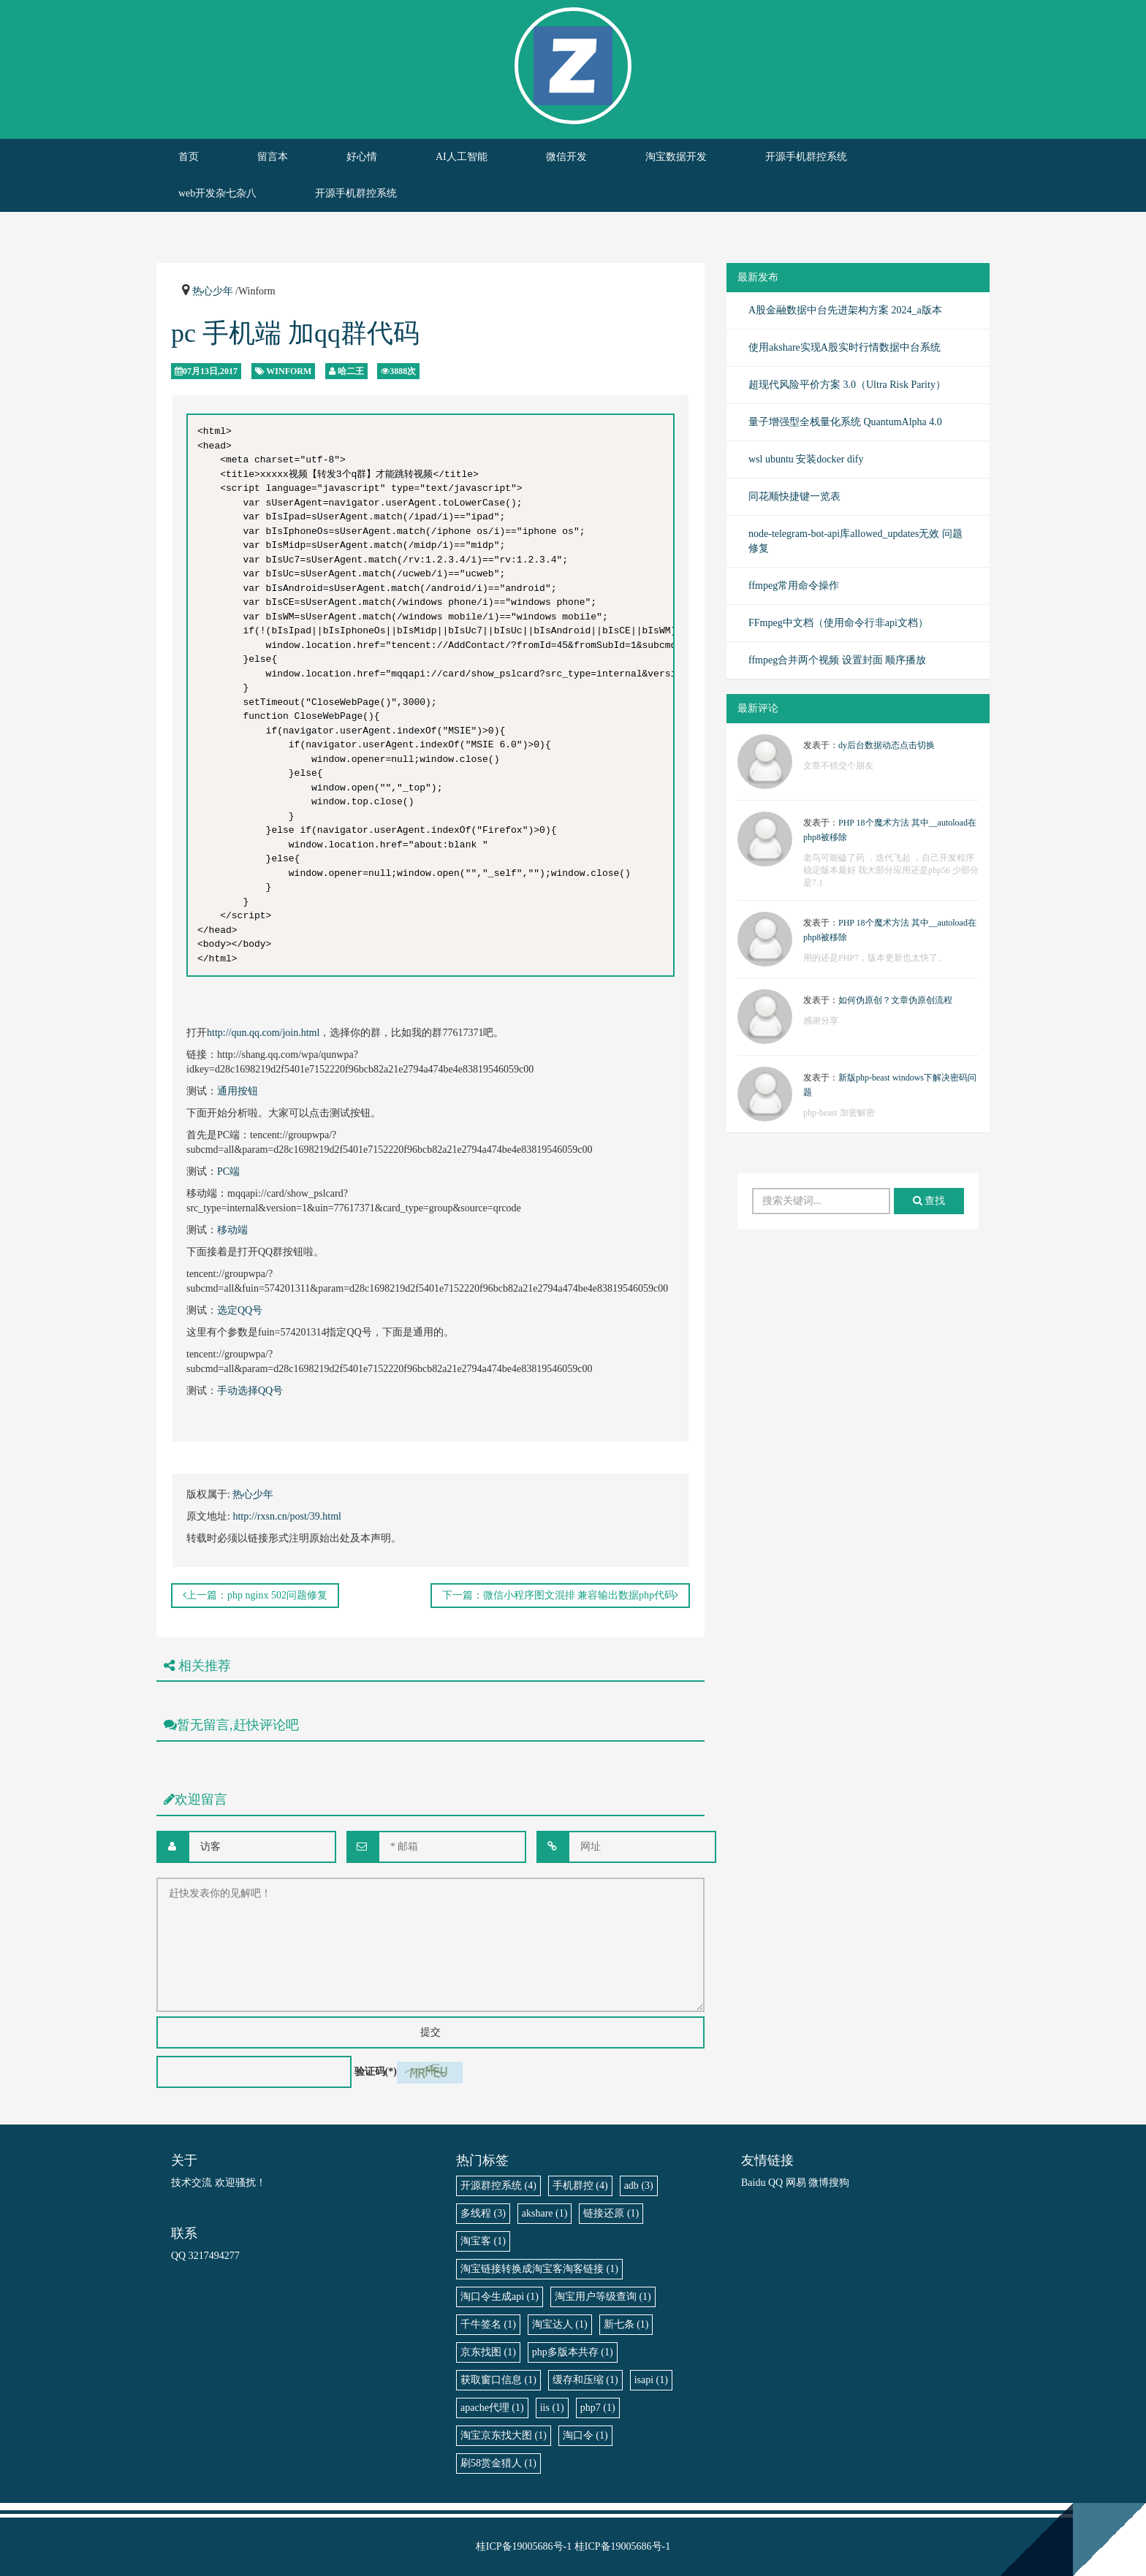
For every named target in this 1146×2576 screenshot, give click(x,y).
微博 (818, 2182)
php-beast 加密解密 (839, 1113)
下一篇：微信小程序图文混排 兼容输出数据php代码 (560, 1595)
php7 (597, 2407)
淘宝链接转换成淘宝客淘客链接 (539, 2268)
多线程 (483, 2213)
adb (638, 2185)
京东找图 (488, 2352)
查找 (929, 1200)
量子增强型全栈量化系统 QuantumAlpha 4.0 (845, 421)
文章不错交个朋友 (838, 766)
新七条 (626, 2324)
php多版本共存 (572, 2352)
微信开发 (566, 156)
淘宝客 (483, 2241)
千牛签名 (488, 2324)
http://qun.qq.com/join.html (263, 1032)
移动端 (232, 1229)
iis (552, 2407)
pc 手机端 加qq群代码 (295, 333)
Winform (288, 371)
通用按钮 (237, 1091)
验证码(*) (375, 2071)
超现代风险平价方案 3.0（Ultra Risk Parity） (847, 384)
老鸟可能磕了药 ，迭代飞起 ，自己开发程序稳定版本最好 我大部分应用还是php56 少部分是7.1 (891, 870)
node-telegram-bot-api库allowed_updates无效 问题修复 (855, 541)
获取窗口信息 (498, 2379)
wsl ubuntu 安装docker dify (805, 459)
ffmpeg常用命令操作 (793, 585)
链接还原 (611, 2213)
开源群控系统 (498, 2185)
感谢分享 (820, 1020)
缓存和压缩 (585, 2379)
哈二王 (351, 371)
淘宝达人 (560, 2324)
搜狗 (839, 2182)
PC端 (228, 1171)
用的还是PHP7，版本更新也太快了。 (874, 958)
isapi (651, 2379)
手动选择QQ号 (250, 1390)
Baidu (753, 2182)
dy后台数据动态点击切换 (886, 745)
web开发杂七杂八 (217, 193)
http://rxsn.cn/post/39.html (286, 1516)
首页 (188, 156)
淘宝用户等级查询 (603, 2296)
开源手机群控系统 (806, 156)
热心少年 (212, 291)
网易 (796, 2182)
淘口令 (585, 2435)
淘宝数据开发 (676, 156)
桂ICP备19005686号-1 (524, 2546)
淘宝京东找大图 (503, 2435)
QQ (775, 2182)
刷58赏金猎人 (498, 2463)
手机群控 (580, 2185)
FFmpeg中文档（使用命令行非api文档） (838, 622)
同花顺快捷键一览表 (794, 496)
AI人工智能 (461, 156)
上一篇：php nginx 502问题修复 (255, 1595)
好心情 (361, 156)
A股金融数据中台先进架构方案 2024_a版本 (845, 310)
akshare (545, 2213)
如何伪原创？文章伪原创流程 (895, 1000)
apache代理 (492, 2407)
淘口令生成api (499, 2296)
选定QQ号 (239, 1310)
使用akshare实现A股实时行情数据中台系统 (844, 347)
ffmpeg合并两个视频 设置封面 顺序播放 (837, 660)
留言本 (272, 156)
